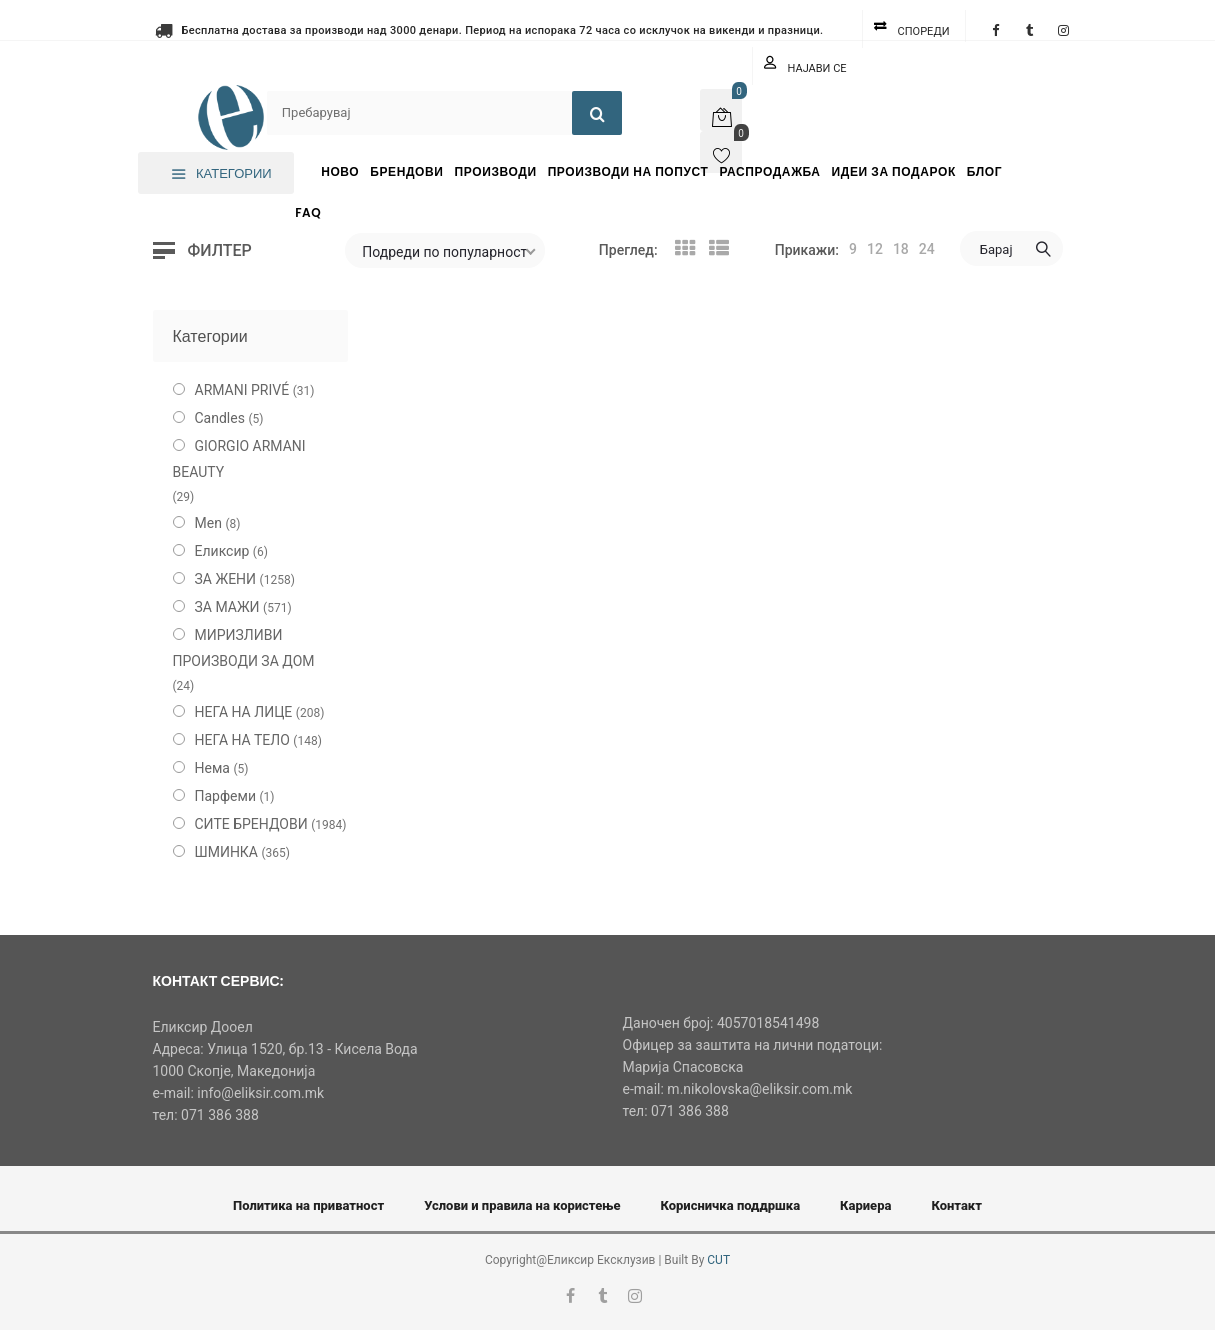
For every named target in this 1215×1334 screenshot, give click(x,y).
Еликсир (222, 551)
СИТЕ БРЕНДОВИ (251, 824)
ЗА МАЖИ (227, 607)
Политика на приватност (308, 1205)
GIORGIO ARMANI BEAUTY (239, 459)
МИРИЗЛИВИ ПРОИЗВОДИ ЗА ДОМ (244, 648)
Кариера (865, 1205)
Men (208, 523)
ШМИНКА (227, 852)
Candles (220, 418)
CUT (718, 1260)
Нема (212, 768)
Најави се (817, 68)
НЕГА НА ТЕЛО (242, 740)
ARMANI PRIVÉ (242, 390)
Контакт (956, 1205)
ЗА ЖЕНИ (226, 579)
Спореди (924, 31)
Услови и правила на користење (522, 1205)
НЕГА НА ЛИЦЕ (244, 712)
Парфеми (226, 796)
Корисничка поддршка (730, 1205)
